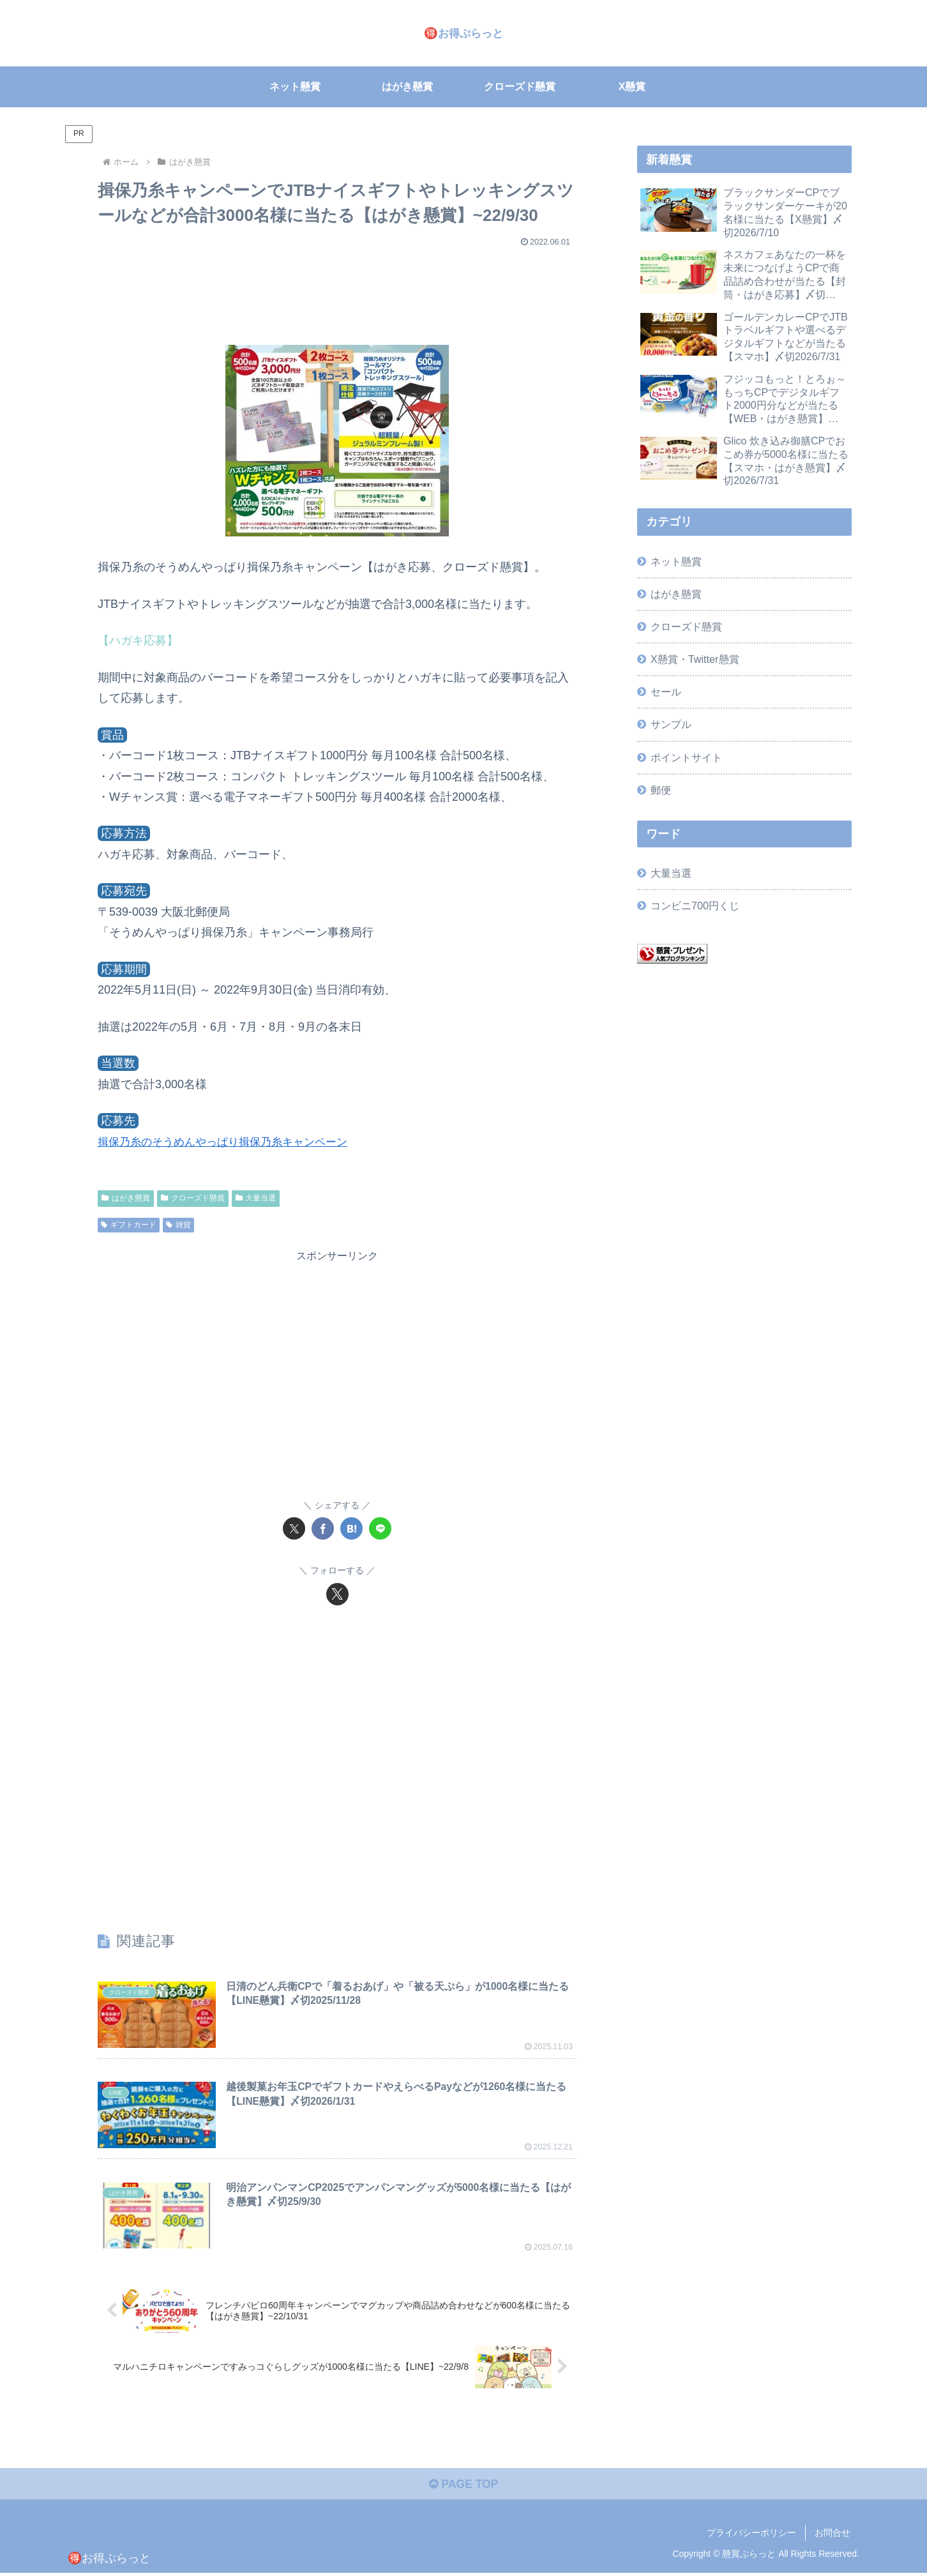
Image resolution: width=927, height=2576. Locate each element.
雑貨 (178, 1224)
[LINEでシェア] (380, 1528)
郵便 (661, 790)
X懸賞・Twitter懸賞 (695, 659)
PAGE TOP (463, 2487)
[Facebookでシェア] (323, 1528)
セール (666, 691)
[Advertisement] (337, 290)
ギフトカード (128, 1224)
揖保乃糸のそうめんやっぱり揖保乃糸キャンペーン (230, 1141)
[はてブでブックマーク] (351, 1528)
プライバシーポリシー (751, 2536)
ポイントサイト (686, 756)
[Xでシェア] (294, 1528)
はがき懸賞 (126, 1197)
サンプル (671, 724)
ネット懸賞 (676, 561)
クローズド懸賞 (193, 1197)
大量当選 (256, 1197)
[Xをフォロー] (337, 1594)
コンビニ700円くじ (695, 905)
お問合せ (832, 2536)
